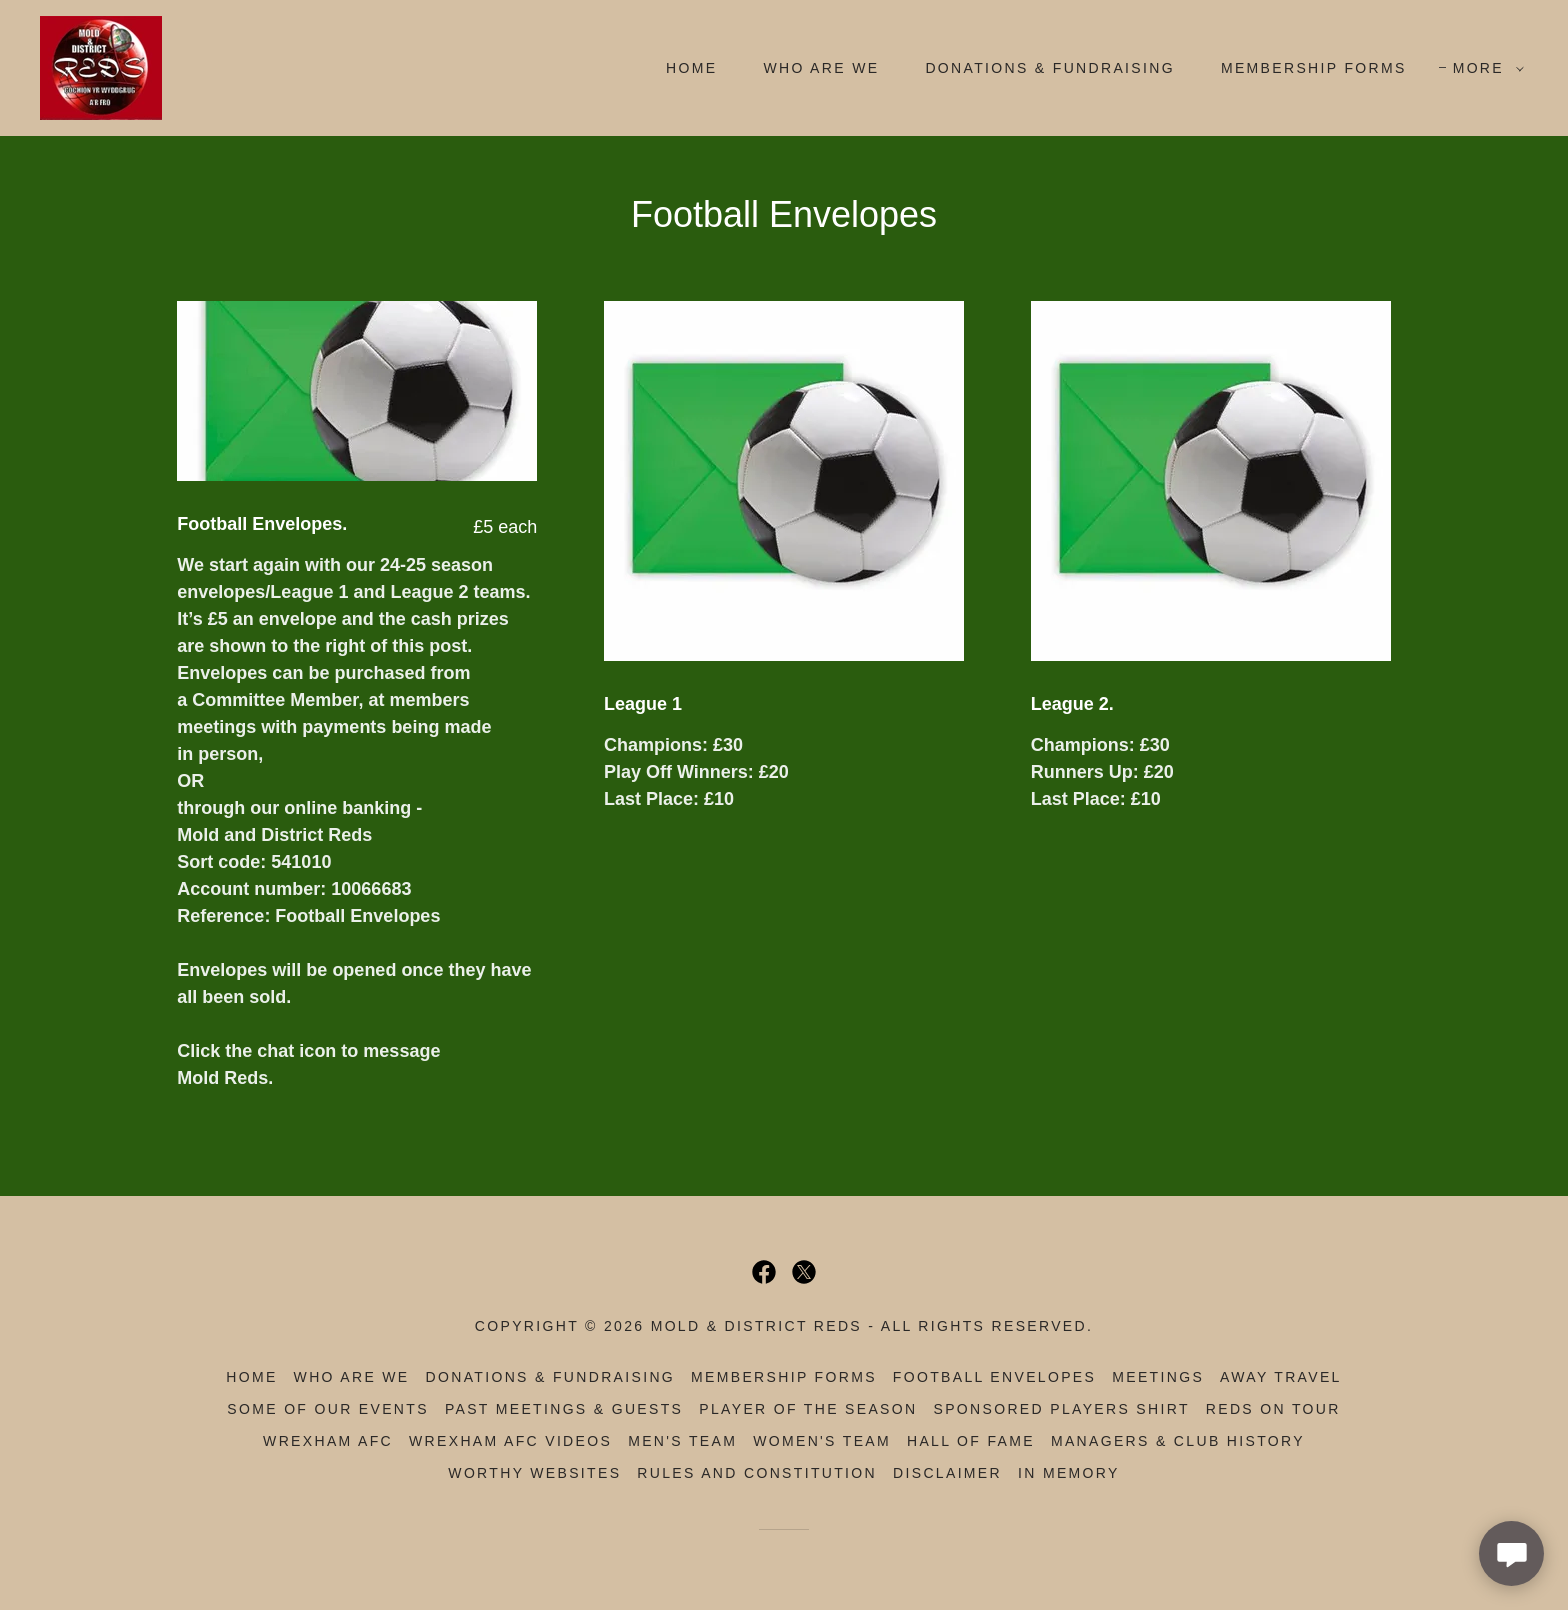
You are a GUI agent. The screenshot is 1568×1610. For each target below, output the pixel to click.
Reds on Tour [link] (1273, 1409)
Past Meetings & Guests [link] (564, 1409)
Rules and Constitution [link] (757, 1473)
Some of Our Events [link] (328, 1409)
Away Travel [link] (1281, 1377)
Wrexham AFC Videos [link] (510, 1441)
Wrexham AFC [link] (328, 1441)
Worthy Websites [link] (534, 1473)
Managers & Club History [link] (1178, 1441)
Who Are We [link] (821, 68)
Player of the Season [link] (808, 1409)
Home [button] (251, 1377)
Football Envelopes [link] (994, 1377)
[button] (1483, 68)
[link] (101, 67)
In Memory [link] (1069, 1473)
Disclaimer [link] (947, 1473)
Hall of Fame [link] (971, 1441)
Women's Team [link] (822, 1441)
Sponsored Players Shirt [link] (1061, 1409)
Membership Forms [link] (1314, 68)
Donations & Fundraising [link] (1050, 68)
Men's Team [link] (682, 1441)
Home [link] (691, 68)
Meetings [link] (1158, 1377)
